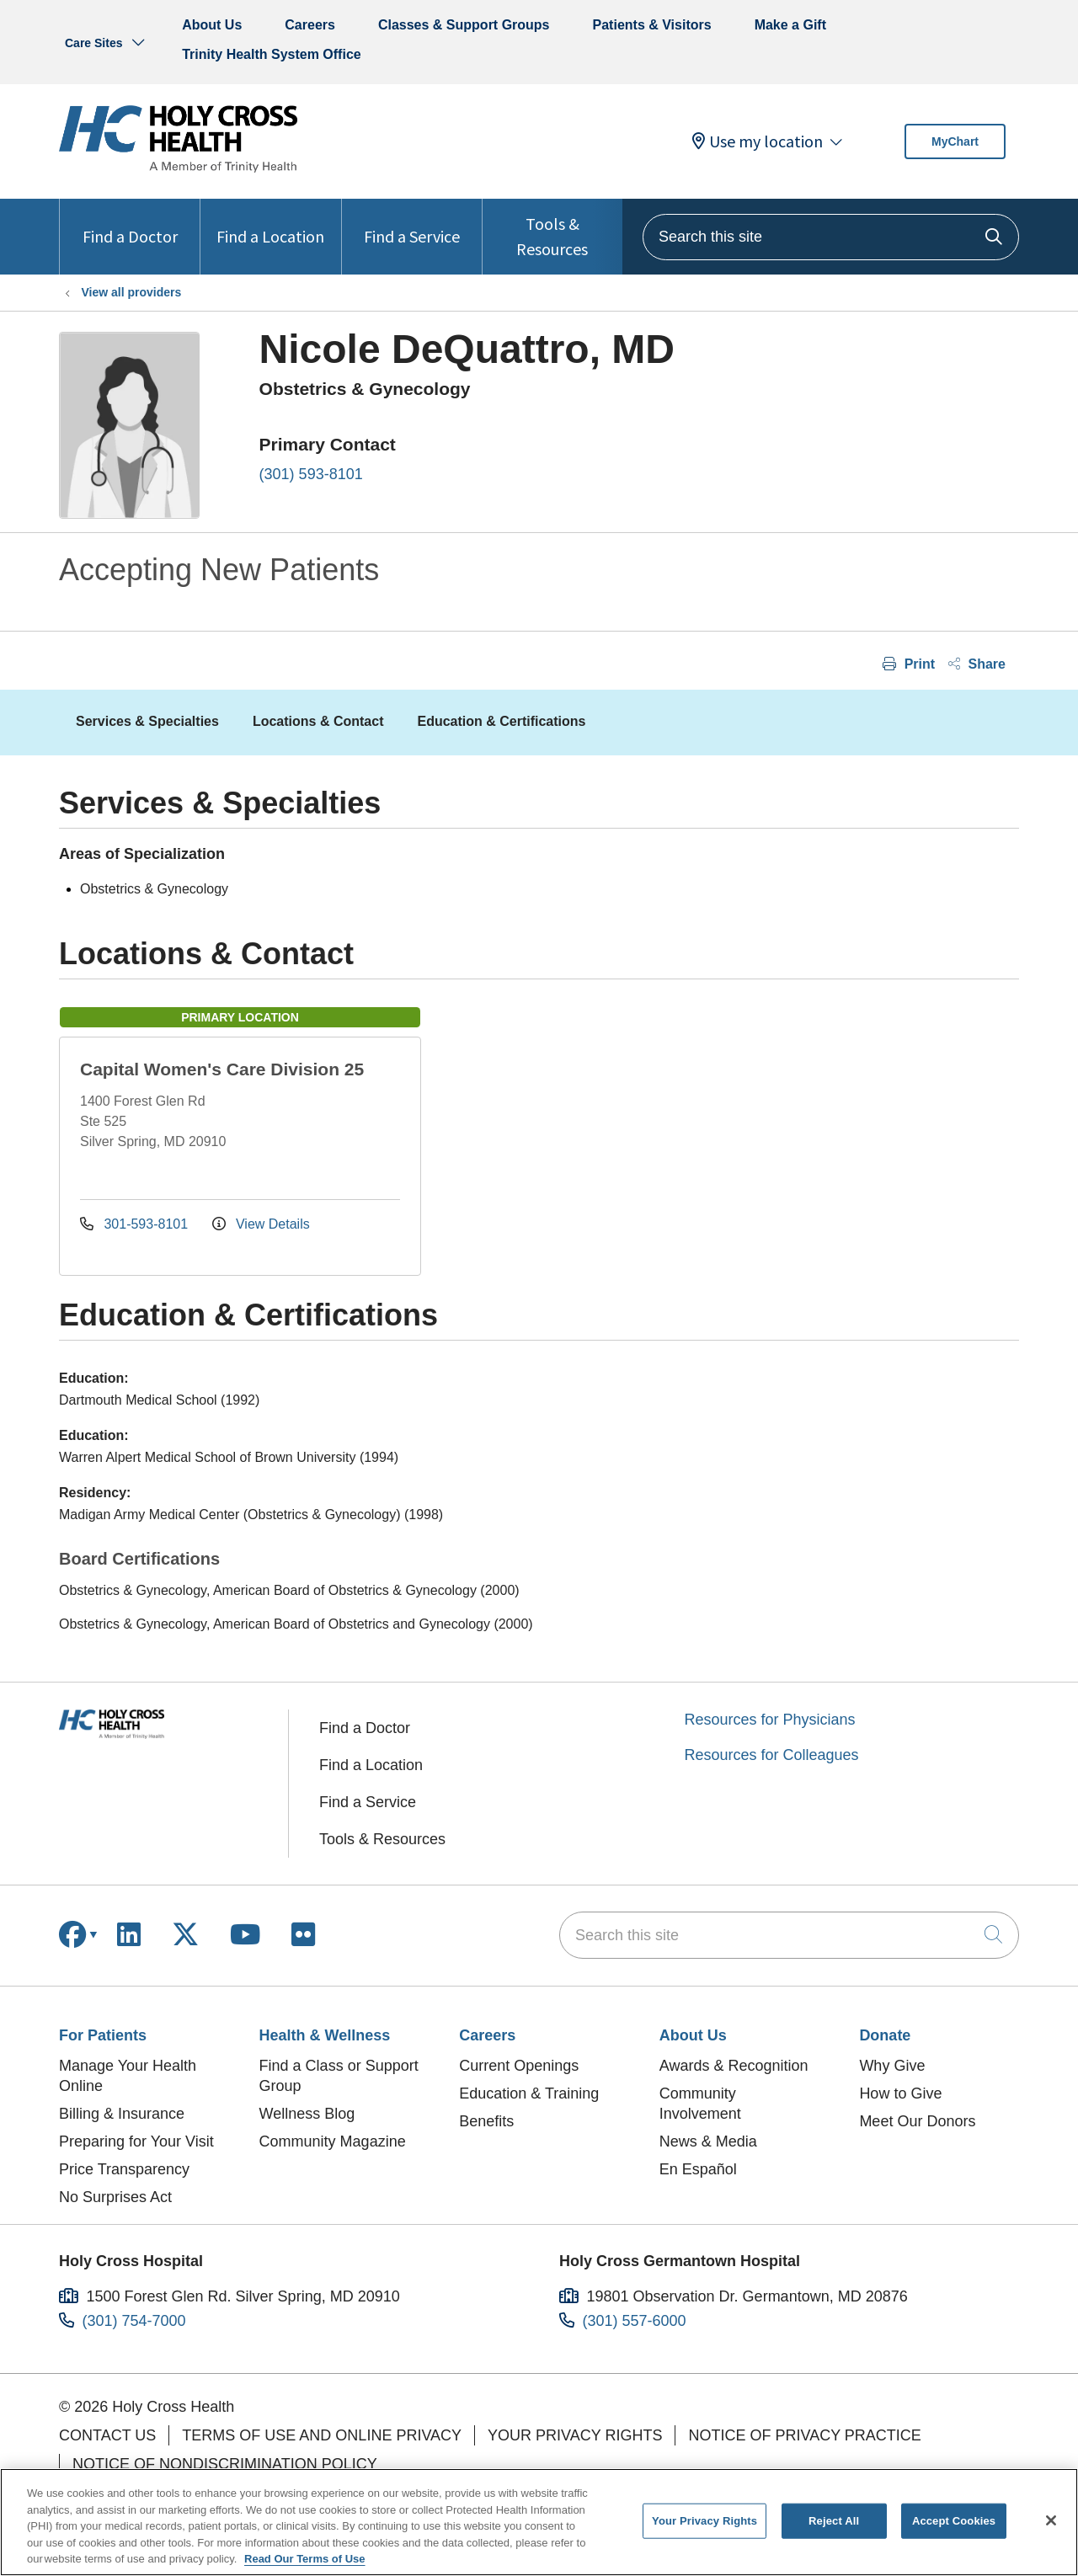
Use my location (757, 141)
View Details (261, 1224)
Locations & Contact (318, 721)
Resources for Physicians (770, 1719)
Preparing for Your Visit (136, 2141)
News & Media (708, 2141)
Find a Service (412, 223)
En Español (698, 2169)
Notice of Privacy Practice (804, 2435)
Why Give (892, 2065)
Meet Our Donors (917, 2121)
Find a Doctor (130, 223)
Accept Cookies (953, 2521)
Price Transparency (124, 2169)
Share (977, 664)
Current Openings (519, 2065)
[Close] (1051, 2520)
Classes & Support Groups (464, 25)
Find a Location (270, 223)
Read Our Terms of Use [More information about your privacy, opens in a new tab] (305, 2558)
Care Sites (93, 43)
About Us (212, 25)
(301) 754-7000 (134, 2320)
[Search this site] (831, 237)
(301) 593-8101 (311, 474)
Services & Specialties (147, 721)
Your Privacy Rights (575, 2435)
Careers (310, 25)
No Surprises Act (115, 2197)
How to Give (900, 2093)
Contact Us (107, 2435)
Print (909, 664)
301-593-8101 (136, 1224)
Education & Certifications (501, 721)
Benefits (486, 2121)
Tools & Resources (552, 229)
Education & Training (529, 2093)
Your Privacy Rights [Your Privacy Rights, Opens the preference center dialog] (704, 2521)
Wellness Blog (307, 2113)
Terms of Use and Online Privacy (322, 2435)
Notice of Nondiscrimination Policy (224, 2464)
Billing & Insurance (121, 2113)
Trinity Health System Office (271, 54)
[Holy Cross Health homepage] (178, 167)
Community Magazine (332, 2141)
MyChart (955, 141)
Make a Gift (790, 25)
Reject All (833, 2521)
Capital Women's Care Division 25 (222, 1069)
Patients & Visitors (652, 25)
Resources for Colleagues (772, 1755)
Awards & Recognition (733, 2065)
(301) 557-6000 (634, 2320)
